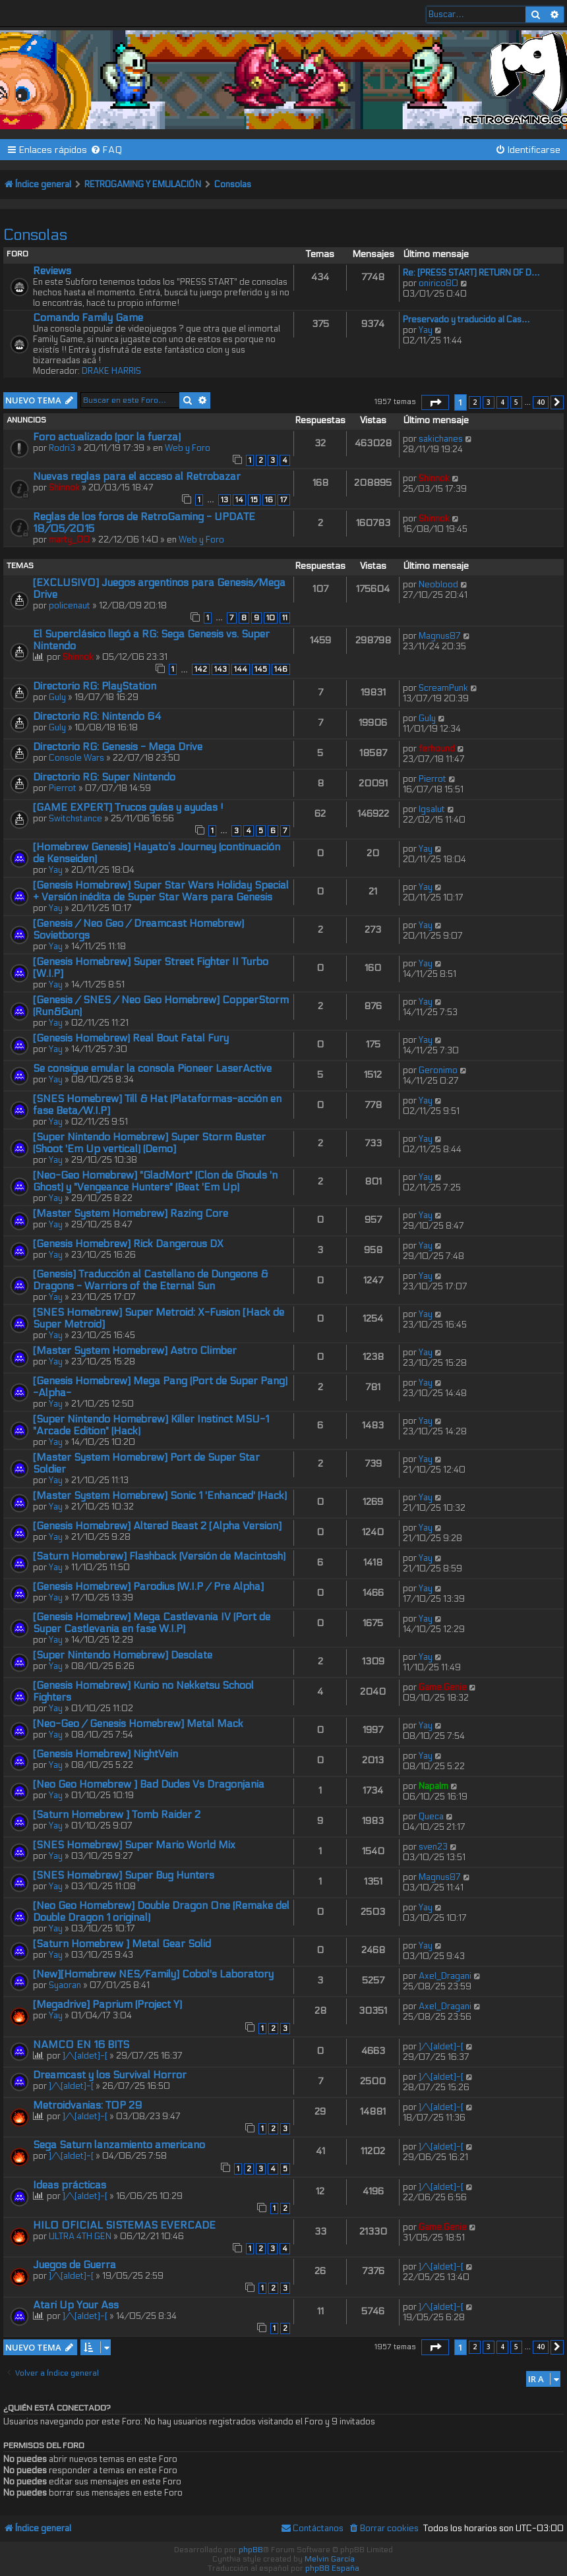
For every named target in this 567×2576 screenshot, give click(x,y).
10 (270, 618)
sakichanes (441, 439)
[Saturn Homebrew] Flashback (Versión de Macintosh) (159, 1556)
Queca (431, 1816)
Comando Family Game (88, 318)
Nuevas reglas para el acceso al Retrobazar (137, 477)
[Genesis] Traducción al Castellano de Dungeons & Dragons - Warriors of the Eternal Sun (150, 1280)
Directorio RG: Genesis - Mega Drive (117, 747)
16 (269, 500)
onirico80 (438, 283)
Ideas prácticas (69, 2185)
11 (284, 618)
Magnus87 (440, 636)
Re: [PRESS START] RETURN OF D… (471, 273)
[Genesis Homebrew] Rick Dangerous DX (128, 1244)
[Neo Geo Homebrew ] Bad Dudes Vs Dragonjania (148, 1784)
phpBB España (332, 2568)
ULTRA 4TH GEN (80, 2236)
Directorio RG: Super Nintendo (104, 777)
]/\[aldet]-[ (85, 2056)
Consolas (35, 235)
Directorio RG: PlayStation (94, 686)
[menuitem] (106, 150)
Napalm (433, 1786)
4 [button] (502, 402)
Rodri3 (62, 448)
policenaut (69, 605)
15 (254, 500)
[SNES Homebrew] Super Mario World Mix (134, 1845)
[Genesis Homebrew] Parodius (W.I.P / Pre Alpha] (148, 1587)
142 (200, 669)
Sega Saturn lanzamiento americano (119, 2145)
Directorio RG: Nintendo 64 (97, 716)
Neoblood (438, 584)
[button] (435, 403)
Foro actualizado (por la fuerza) (107, 437)
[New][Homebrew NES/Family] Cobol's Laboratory (153, 1974)
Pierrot (62, 788)
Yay (426, 330)
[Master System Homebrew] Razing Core (130, 1213)
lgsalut (432, 809)
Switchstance (75, 818)
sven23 (433, 1847)
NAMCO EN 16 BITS (81, 2045)
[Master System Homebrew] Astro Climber (135, 1351)
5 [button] (516, 402)
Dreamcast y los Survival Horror (110, 2075)
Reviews (52, 271)
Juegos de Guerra (74, 2265)
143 (220, 669)
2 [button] (475, 402)
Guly (57, 697)
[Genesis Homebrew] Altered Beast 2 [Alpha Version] (157, 1526)
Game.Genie (443, 1687)
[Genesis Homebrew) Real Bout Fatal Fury (131, 1038)
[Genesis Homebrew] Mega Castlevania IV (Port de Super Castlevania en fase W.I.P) (151, 1623)
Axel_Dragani (445, 1976)
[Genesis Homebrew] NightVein (105, 1754)
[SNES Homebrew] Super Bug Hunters (123, 1875)
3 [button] (489, 402)
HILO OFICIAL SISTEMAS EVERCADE (124, 2225)
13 (224, 500)
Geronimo (438, 1070)
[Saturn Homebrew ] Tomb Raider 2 (116, 1815)
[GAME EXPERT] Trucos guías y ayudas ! (128, 807)
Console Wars (76, 758)
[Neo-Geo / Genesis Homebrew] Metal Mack (138, 1724)
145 (260, 669)
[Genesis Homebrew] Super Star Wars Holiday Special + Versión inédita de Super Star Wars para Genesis (161, 891)
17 (283, 500)
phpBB (251, 2549)
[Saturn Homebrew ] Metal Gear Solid (122, 1944)
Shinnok (64, 488)
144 (240, 669)
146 (280, 669)
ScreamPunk (443, 688)
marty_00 (69, 540)
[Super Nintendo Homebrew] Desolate (122, 1655)
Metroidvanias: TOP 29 (87, 2105)
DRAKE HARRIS (111, 371)
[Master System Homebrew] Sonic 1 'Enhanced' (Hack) (160, 1496)
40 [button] (541, 402)
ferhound (437, 749)
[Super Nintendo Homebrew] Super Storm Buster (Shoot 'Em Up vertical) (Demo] (149, 1143)
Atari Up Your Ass (76, 2305)
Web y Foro (187, 448)
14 (239, 500)
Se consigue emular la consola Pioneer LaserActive (152, 1068)
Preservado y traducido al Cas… (466, 319)
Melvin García (330, 2558)
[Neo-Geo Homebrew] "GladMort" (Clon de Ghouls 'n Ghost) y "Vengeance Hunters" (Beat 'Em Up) (155, 1181)
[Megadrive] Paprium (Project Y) (107, 2004)
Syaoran (65, 1985)
